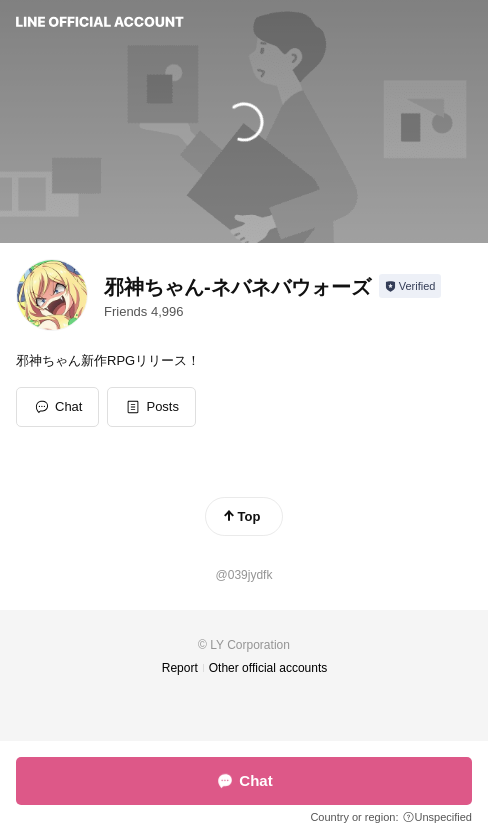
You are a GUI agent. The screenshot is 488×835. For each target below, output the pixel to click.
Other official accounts (268, 668)
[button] (151, 407)
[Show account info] (410, 286)
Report (180, 668)
